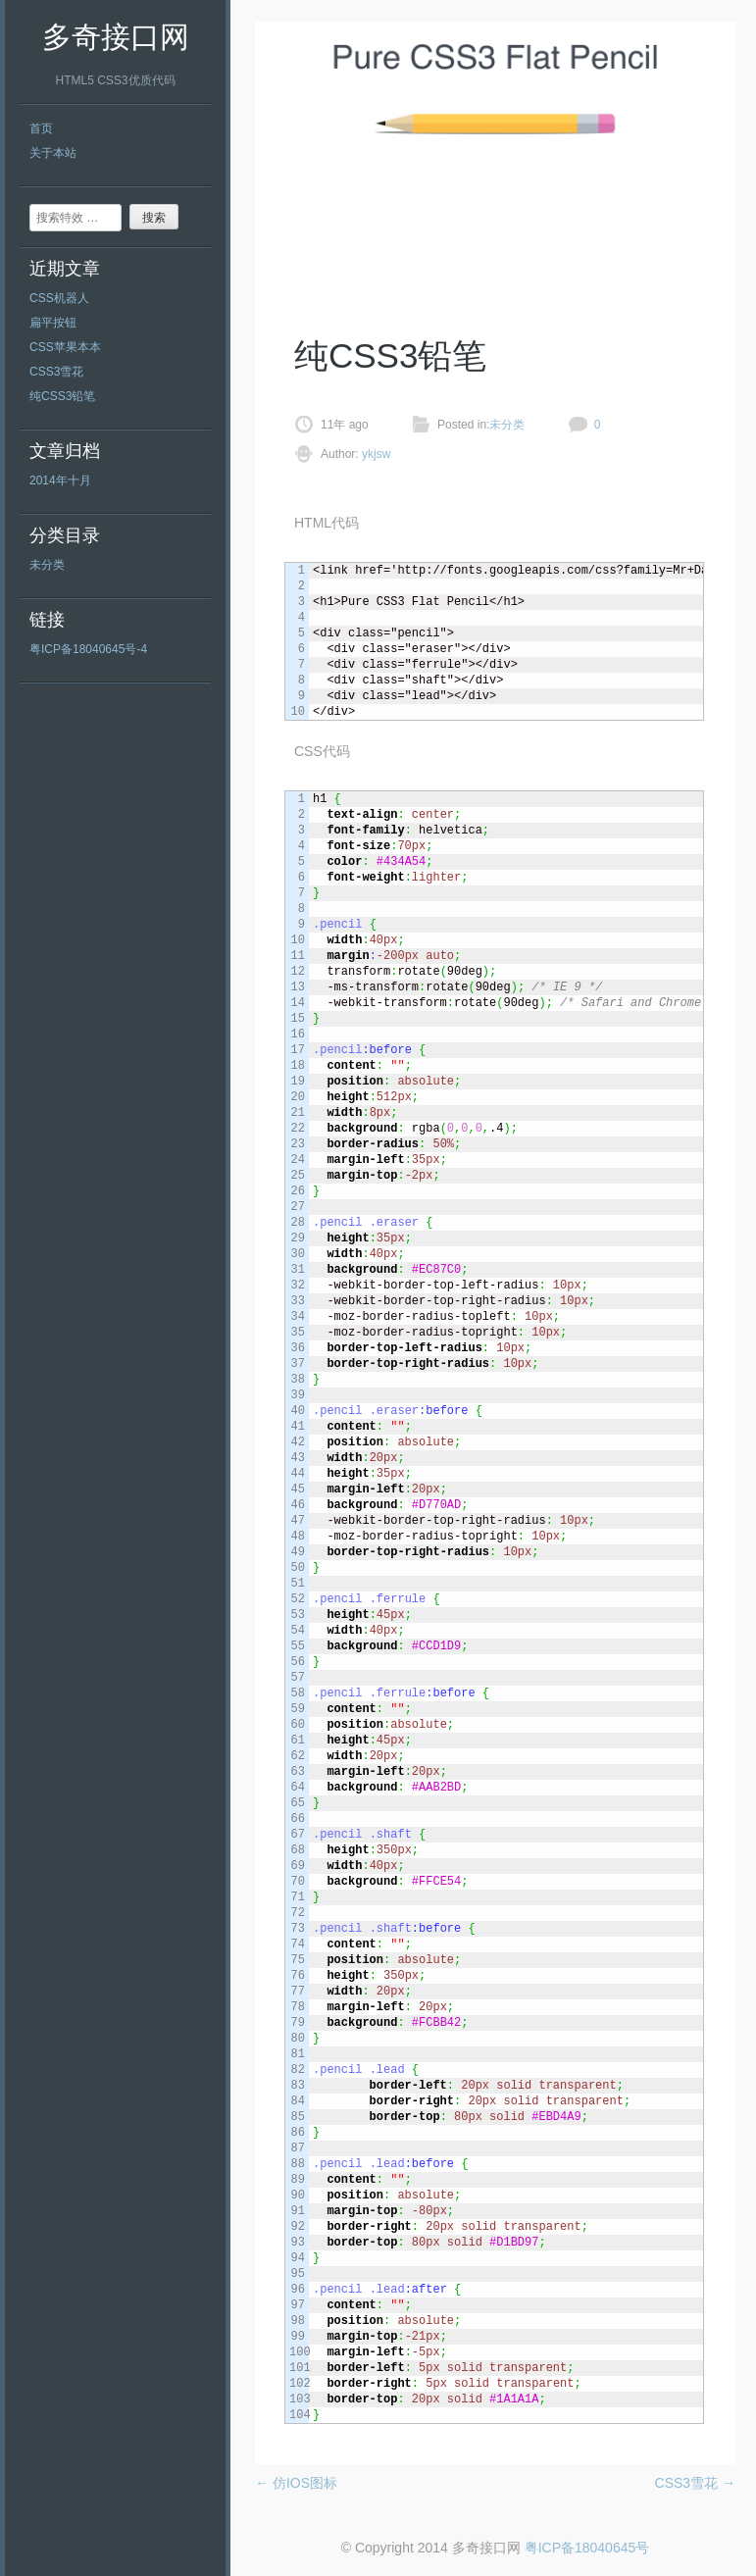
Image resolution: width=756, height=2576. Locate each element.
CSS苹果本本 (65, 347)
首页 (41, 128)
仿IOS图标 (296, 2483)
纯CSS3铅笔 (62, 396)
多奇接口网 (115, 37)
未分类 (47, 565)
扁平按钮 (52, 322)
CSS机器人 (59, 298)
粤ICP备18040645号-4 (88, 649)
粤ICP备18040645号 (587, 2547)
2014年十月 (60, 480)
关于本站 (52, 153)
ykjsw (375, 454)
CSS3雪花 (56, 372)
